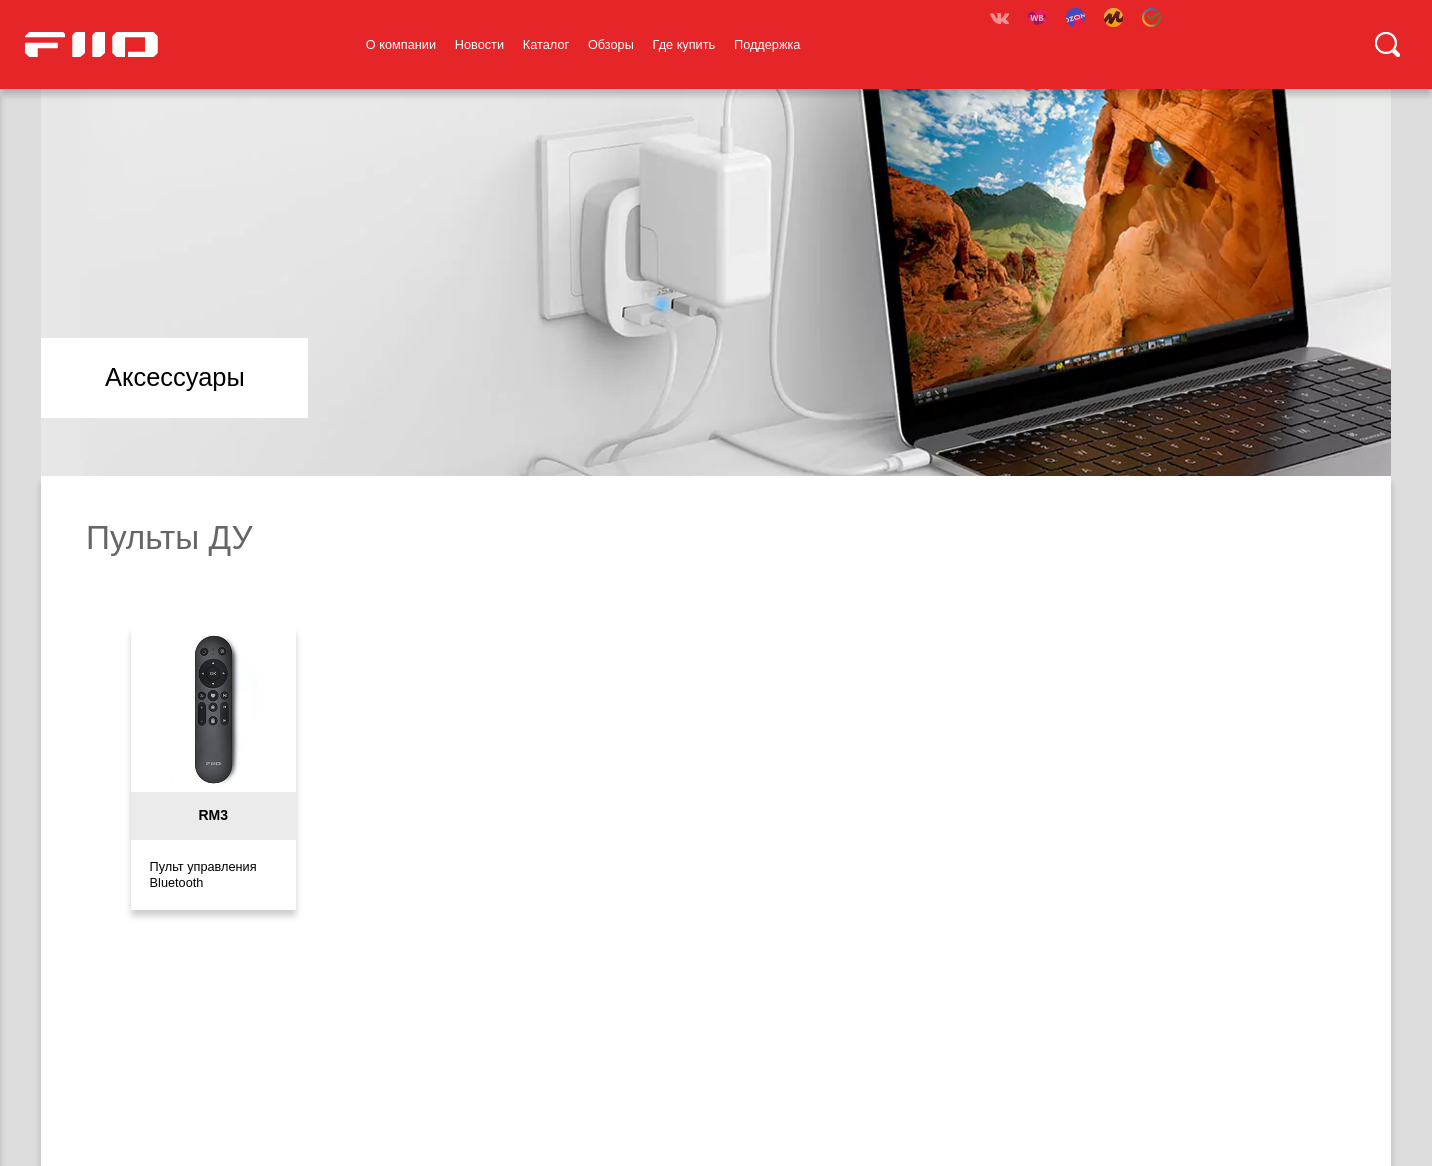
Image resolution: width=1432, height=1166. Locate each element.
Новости (479, 44)
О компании (401, 44)
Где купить (684, 44)
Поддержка (767, 44)
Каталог (546, 44)
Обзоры (611, 44)
